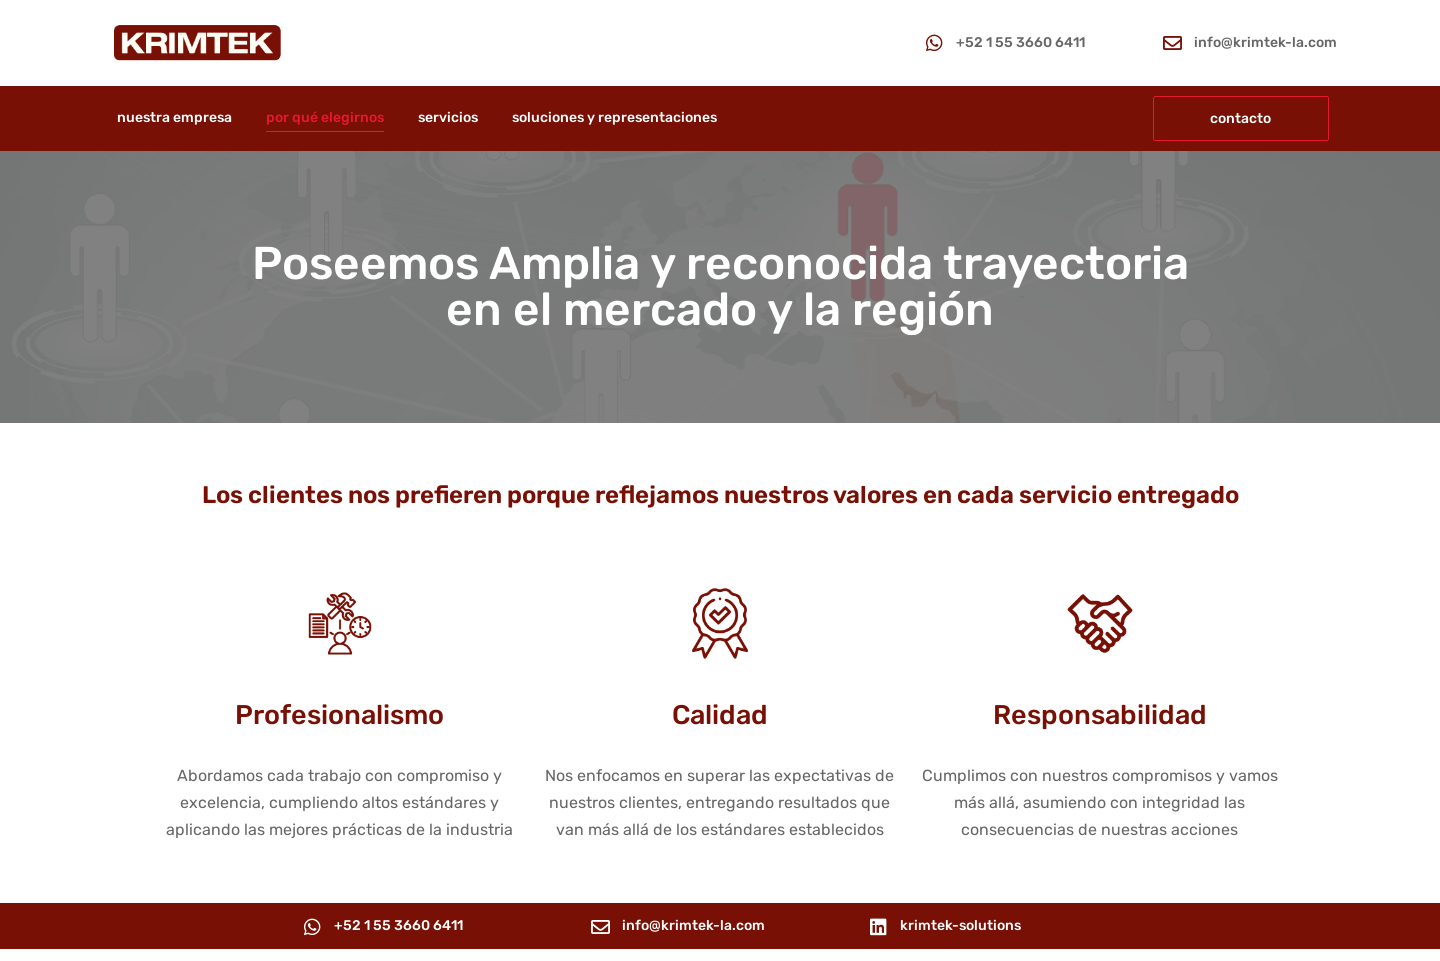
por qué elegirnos (325, 117)
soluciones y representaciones (614, 117)
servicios (448, 117)
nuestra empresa (174, 117)
